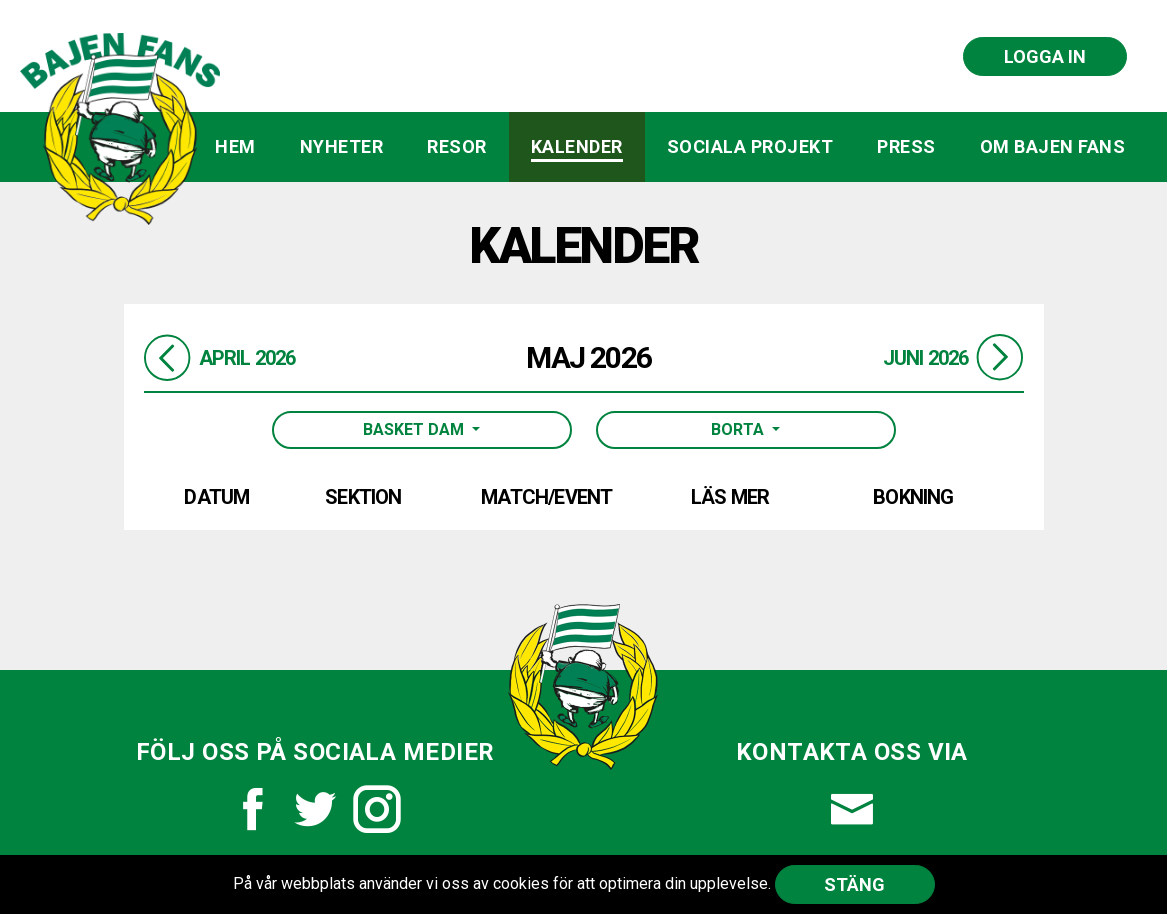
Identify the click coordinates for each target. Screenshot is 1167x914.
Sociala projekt (750, 146)
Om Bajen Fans (1053, 146)
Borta (739, 429)
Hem (235, 146)
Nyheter (342, 146)
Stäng (854, 884)
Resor (457, 146)
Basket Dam (415, 429)
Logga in (1045, 56)
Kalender (577, 146)
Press (906, 146)
